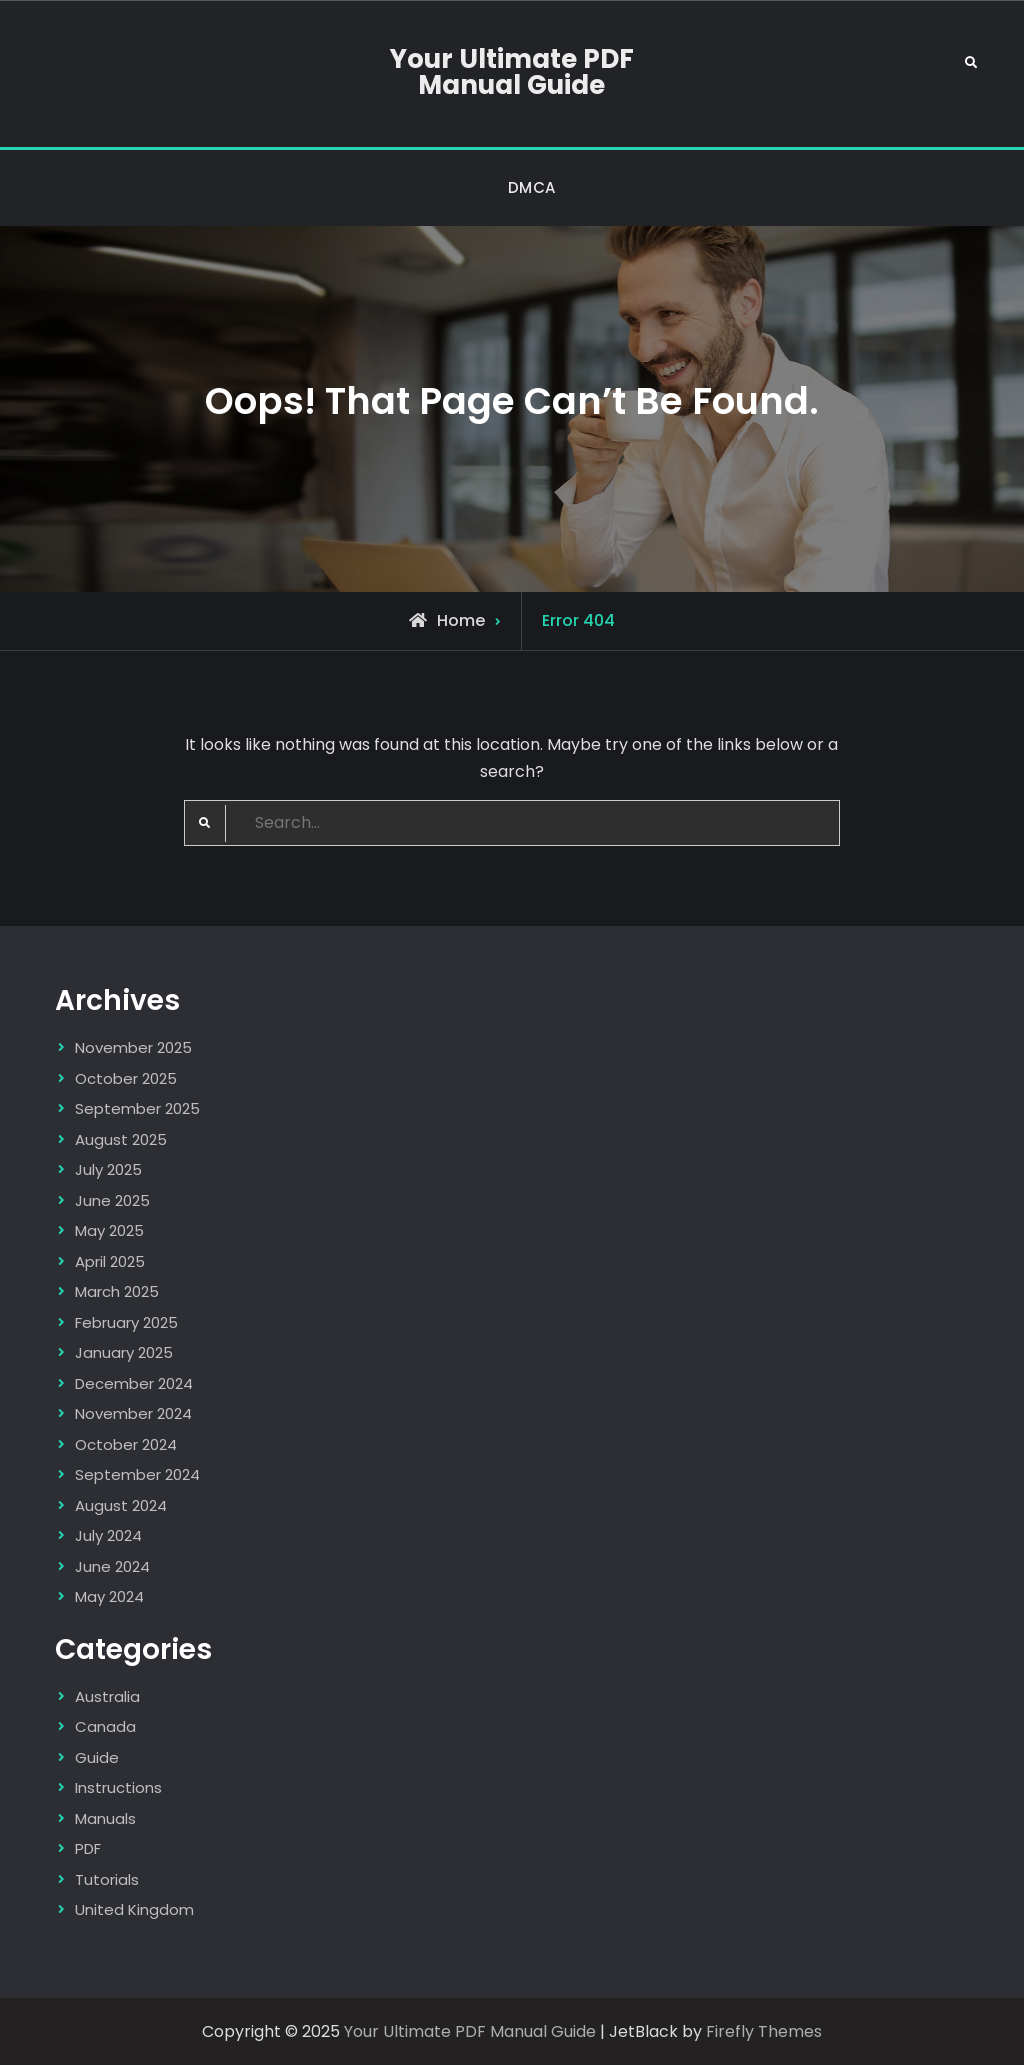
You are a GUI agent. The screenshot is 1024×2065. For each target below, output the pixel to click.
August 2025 (121, 1139)
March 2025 (117, 1291)
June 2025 (112, 1200)
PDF (88, 1848)
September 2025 (137, 1108)
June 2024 (112, 1566)
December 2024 (134, 1383)
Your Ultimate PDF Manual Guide (512, 72)
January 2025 (124, 1352)
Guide (97, 1757)
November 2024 (133, 1413)
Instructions (118, 1787)
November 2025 (133, 1047)
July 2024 (108, 1535)
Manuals (105, 1818)
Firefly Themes (764, 2031)
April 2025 (110, 1261)
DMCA (532, 187)
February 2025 (126, 1322)
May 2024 (109, 1596)
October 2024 (126, 1444)
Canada (105, 1726)
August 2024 (121, 1505)
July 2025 (108, 1169)
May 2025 (109, 1230)
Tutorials (107, 1879)
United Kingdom (134, 1909)
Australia (107, 1696)
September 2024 (137, 1474)
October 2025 (126, 1078)
